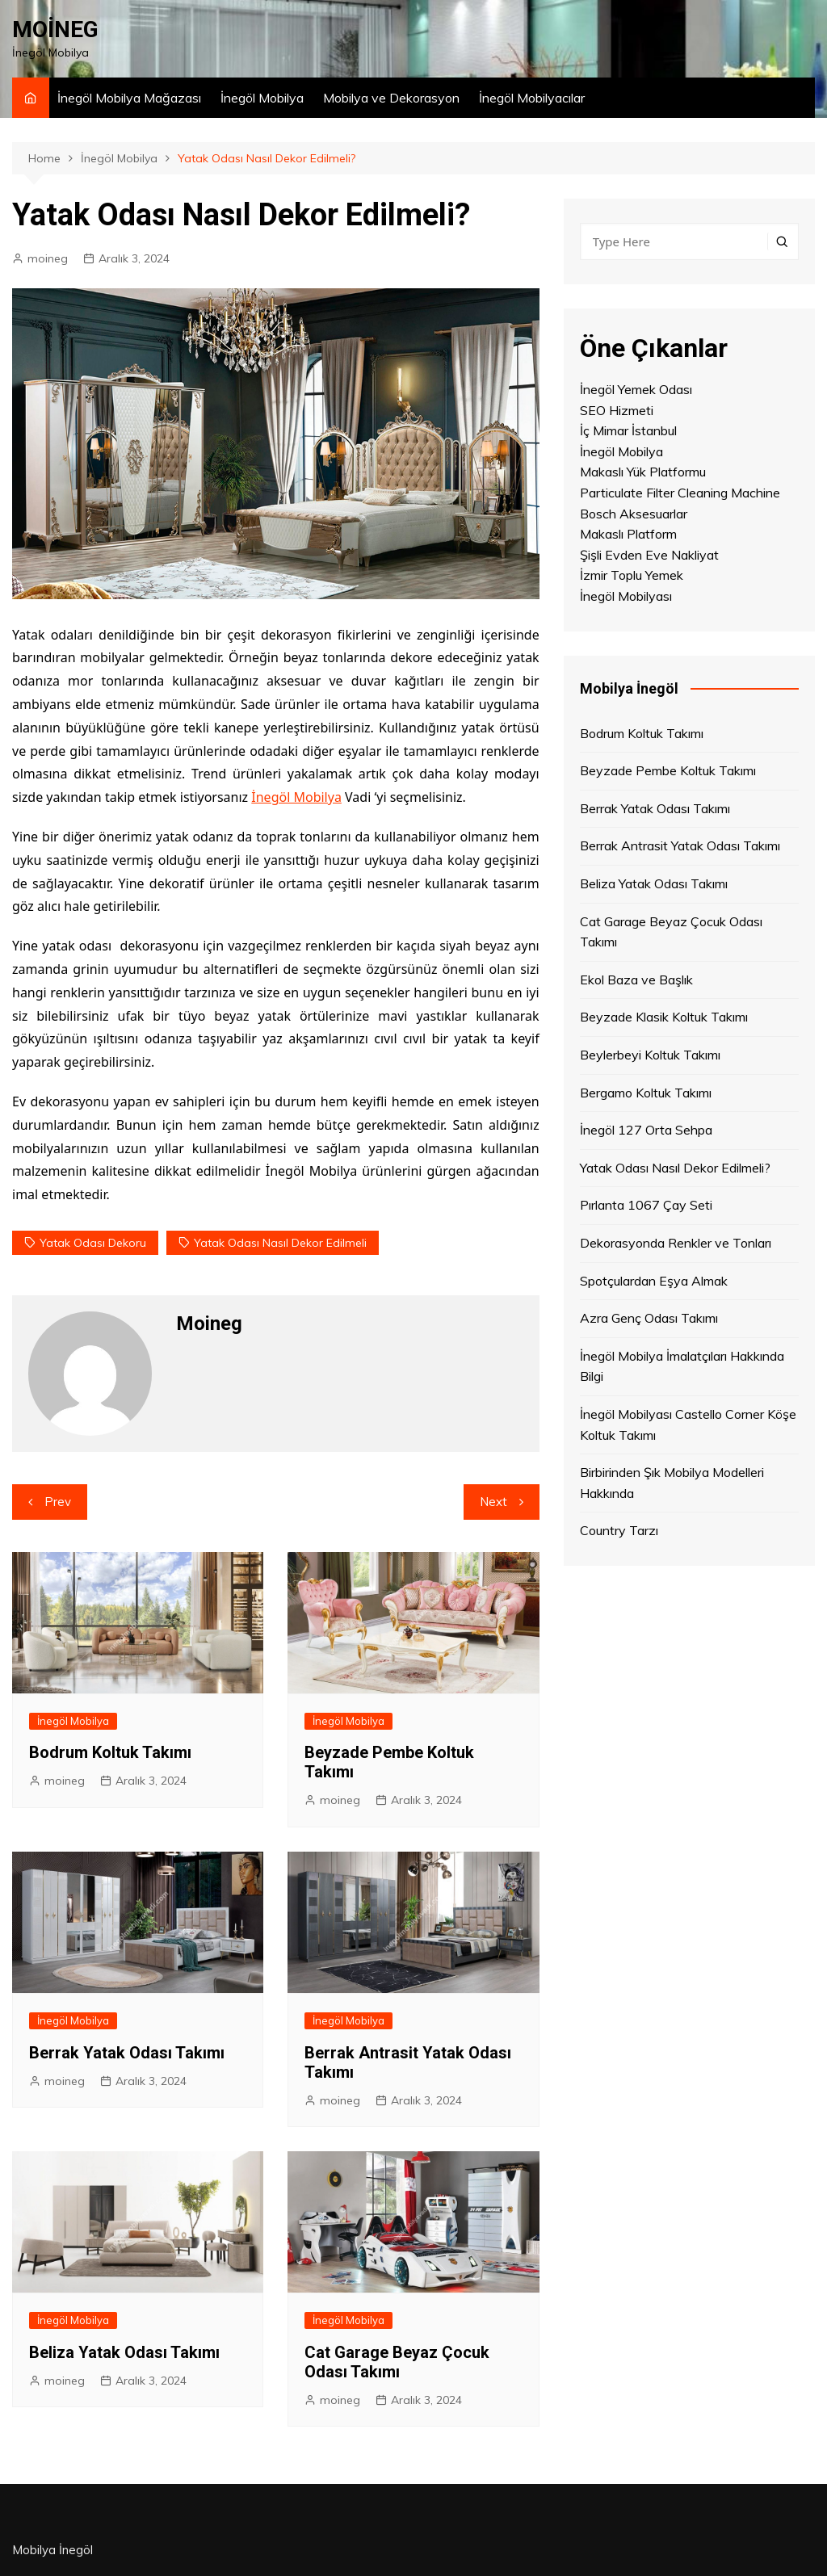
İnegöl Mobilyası (626, 596)
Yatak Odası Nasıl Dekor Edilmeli (280, 1243)
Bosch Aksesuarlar (633, 514)
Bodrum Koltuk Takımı (110, 1752)
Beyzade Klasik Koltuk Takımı (664, 1017)
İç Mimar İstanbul (628, 430)
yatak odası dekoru (93, 1243)
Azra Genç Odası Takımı (649, 1318)
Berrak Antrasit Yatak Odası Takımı (680, 845)
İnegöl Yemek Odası (636, 389)
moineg (47, 258)
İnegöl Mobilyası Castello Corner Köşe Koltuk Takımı (688, 1424)
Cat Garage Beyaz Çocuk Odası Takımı (396, 2362)
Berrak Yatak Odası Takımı (127, 2052)
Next (493, 1501)
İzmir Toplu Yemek (631, 575)
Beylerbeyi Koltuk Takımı (650, 1055)
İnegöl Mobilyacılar (532, 98)
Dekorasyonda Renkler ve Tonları (675, 1243)
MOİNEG (55, 29)
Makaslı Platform (628, 534)
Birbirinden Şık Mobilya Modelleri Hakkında (672, 1482)
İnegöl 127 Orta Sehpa (646, 1130)
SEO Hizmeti (616, 410)
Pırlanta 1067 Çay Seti (646, 1205)
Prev (57, 1501)
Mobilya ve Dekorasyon (391, 98)
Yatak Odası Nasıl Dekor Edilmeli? (675, 1168)
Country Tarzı (619, 1530)
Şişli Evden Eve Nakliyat (649, 555)
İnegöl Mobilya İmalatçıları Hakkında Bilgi (682, 1366)
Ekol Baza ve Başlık (636, 979)
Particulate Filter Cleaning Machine (680, 493)
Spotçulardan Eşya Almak (654, 1281)
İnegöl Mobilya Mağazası (129, 98)
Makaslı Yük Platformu (643, 472)
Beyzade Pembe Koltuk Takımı (668, 770)
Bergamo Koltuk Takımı (646, 1093)
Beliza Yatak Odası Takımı (124, 2352)
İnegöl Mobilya (262, 98)
